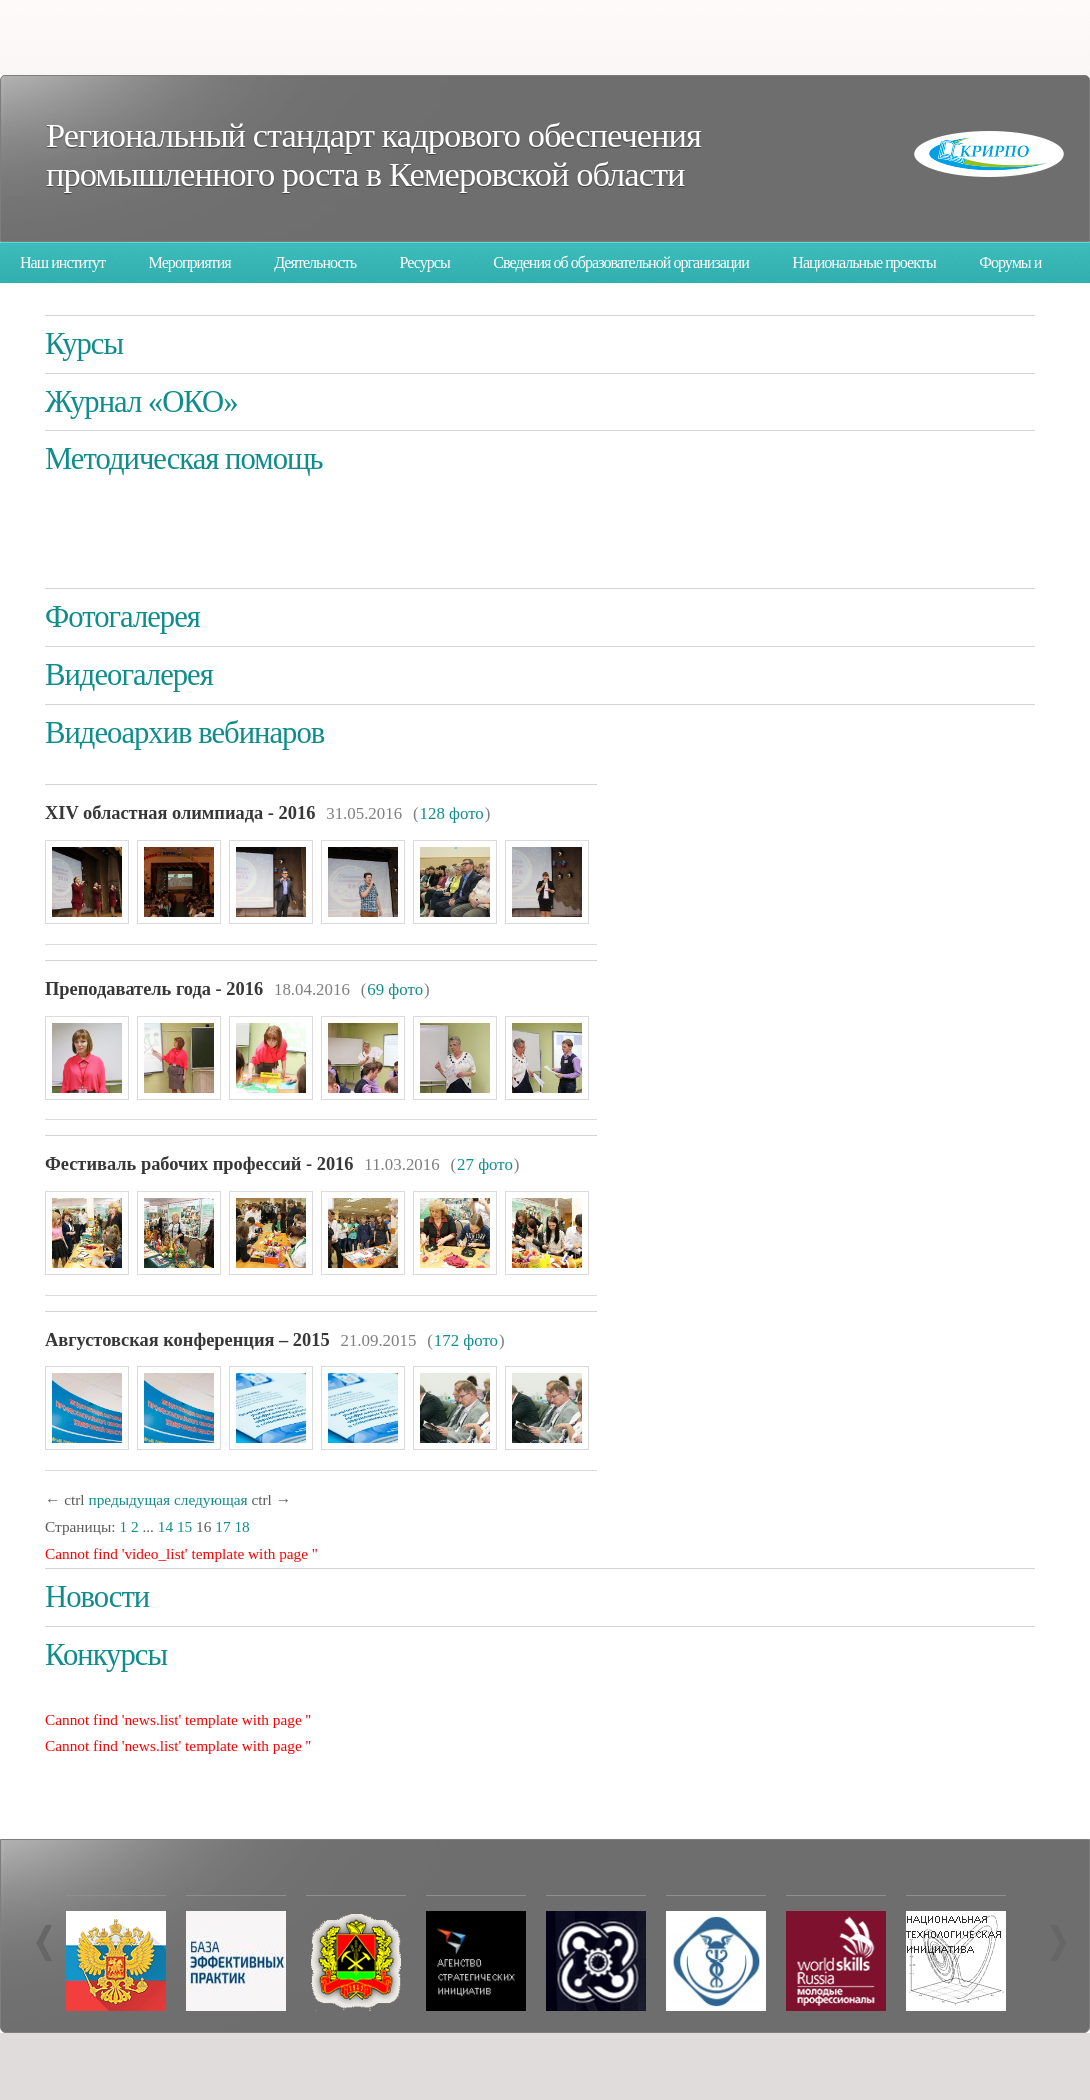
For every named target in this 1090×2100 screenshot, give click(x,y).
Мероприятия (190, 262)
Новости (97, 1597)
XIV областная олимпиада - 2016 (180, 813)
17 (222, 1526)
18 (241, 1526)
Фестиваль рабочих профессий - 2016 (199, 1164)
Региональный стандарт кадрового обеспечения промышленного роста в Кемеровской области (373, 154)
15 (184, 1526)
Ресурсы (425, 262)
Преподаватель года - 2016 (154, 989)
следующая (211, 1499)
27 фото (485, 1164)
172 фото (466, 1340)
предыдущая (129, 1499)
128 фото (452, 813)
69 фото (395, 989)
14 (165, 1526)
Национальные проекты (863, 262)
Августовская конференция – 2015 (187, 1340)
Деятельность (315, 262)
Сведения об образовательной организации (621, 262)
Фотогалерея (122, 617)
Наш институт (62, 262)
